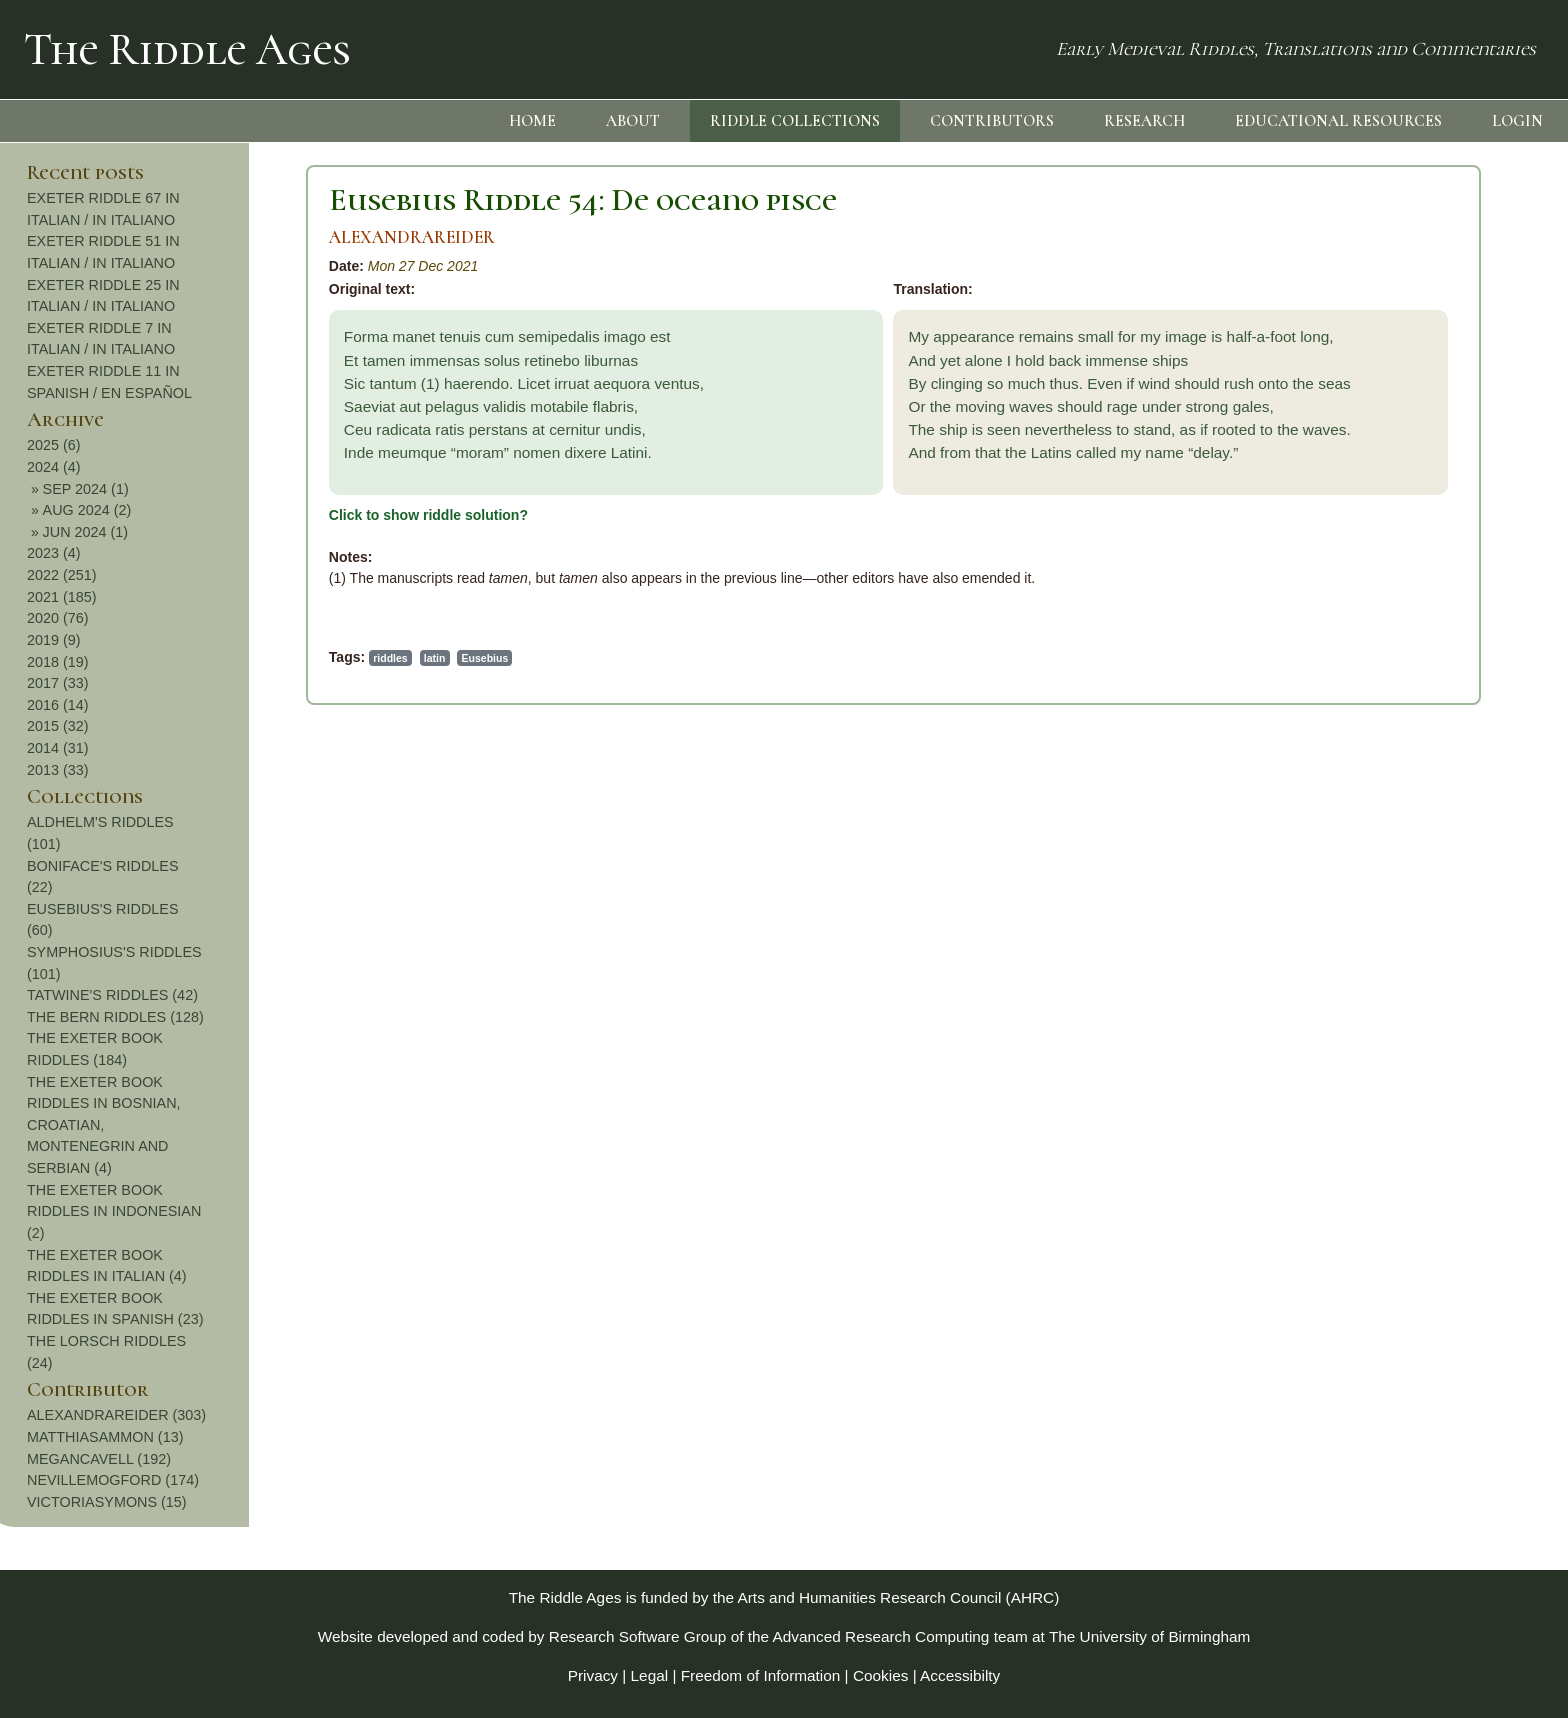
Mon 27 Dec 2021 (159, 266)
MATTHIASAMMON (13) (1424, 1437)
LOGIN (1517, 121)
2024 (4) (1373, 467)
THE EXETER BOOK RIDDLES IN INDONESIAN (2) (1433, 1211)
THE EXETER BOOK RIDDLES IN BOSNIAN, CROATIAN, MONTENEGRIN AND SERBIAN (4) (1423, 1125)
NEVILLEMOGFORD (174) (1432, 1480)
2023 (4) (1373, 553)
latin (171, 658)
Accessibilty (960, 1675)
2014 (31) (1377, 748)
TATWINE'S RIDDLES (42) (1431, 995)
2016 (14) (1377, 705)
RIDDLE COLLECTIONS (795, 121)
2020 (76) (1377, 618)
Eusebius (221, 658)
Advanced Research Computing (881, 1636)
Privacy (593, 1675)
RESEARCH (1144, 121)
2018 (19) (1377, 662)
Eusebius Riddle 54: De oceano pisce (319, 199)
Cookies (881, 1675)
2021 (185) (1381, 597)
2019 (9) (1373, 640)
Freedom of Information (761, 1675)
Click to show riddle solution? (164, 515)
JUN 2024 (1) (1405, 532)
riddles (126, 658)
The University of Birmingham (1149, 1636)
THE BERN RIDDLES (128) (1434, 1017)
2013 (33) (1377, 770)
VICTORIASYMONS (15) (1426, 1502)
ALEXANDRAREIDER (148, 237)
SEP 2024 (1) (1405, 489)
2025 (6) (1373, 445)
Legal (650, 1675)
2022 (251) (1381, 575)
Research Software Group (638, 1636)
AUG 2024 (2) (1406, 510)
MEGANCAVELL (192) (1418, 1459)
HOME (532, 121)
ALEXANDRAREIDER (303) (1435, 1415)
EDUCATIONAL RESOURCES (1338, 121)
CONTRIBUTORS (992, 121)
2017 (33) (1377, 683)
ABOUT (633, 121)
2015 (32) (1377, 726)
